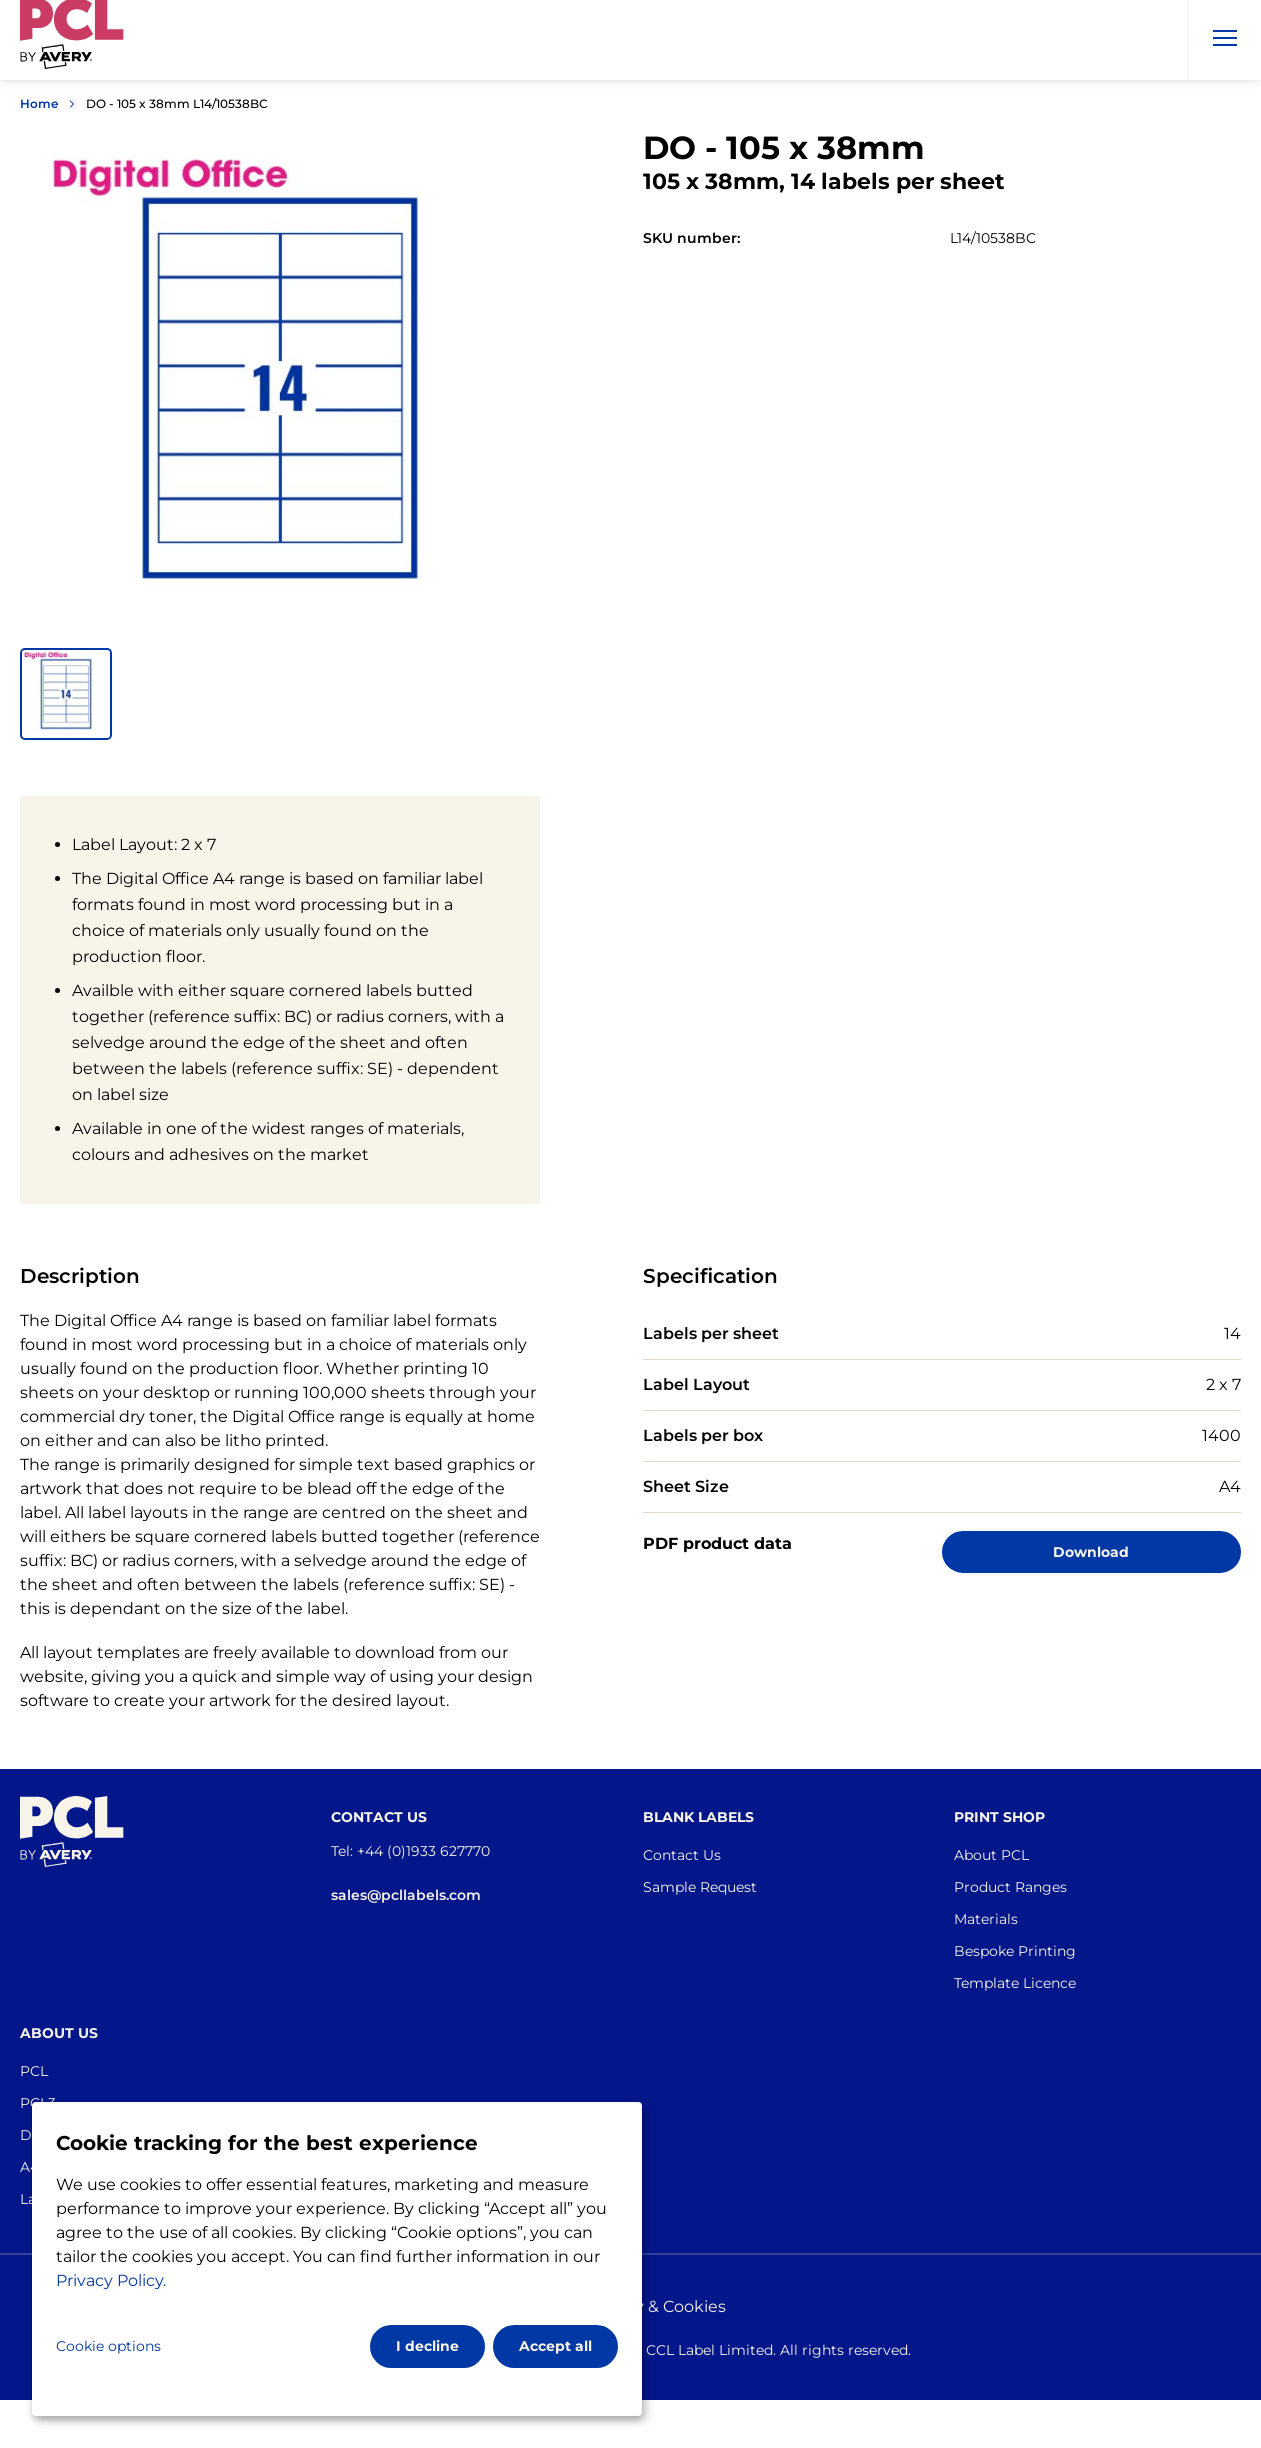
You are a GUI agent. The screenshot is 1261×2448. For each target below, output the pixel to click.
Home (39, 103)
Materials (986, 1919)
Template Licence (1015, 1983)
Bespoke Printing (1015, 1951)
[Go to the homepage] (72, 43)
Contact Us (682, 1855)
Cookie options (108, 2346)
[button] (66, 694)
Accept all (555, 2346)
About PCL (991, 1855)
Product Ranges (1010, 1887)
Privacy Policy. (111, 2280)
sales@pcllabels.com (406, 1895)
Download (1091, 1552)
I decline (427, 2346)
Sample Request (700, 1887)
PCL (34, 2071)
